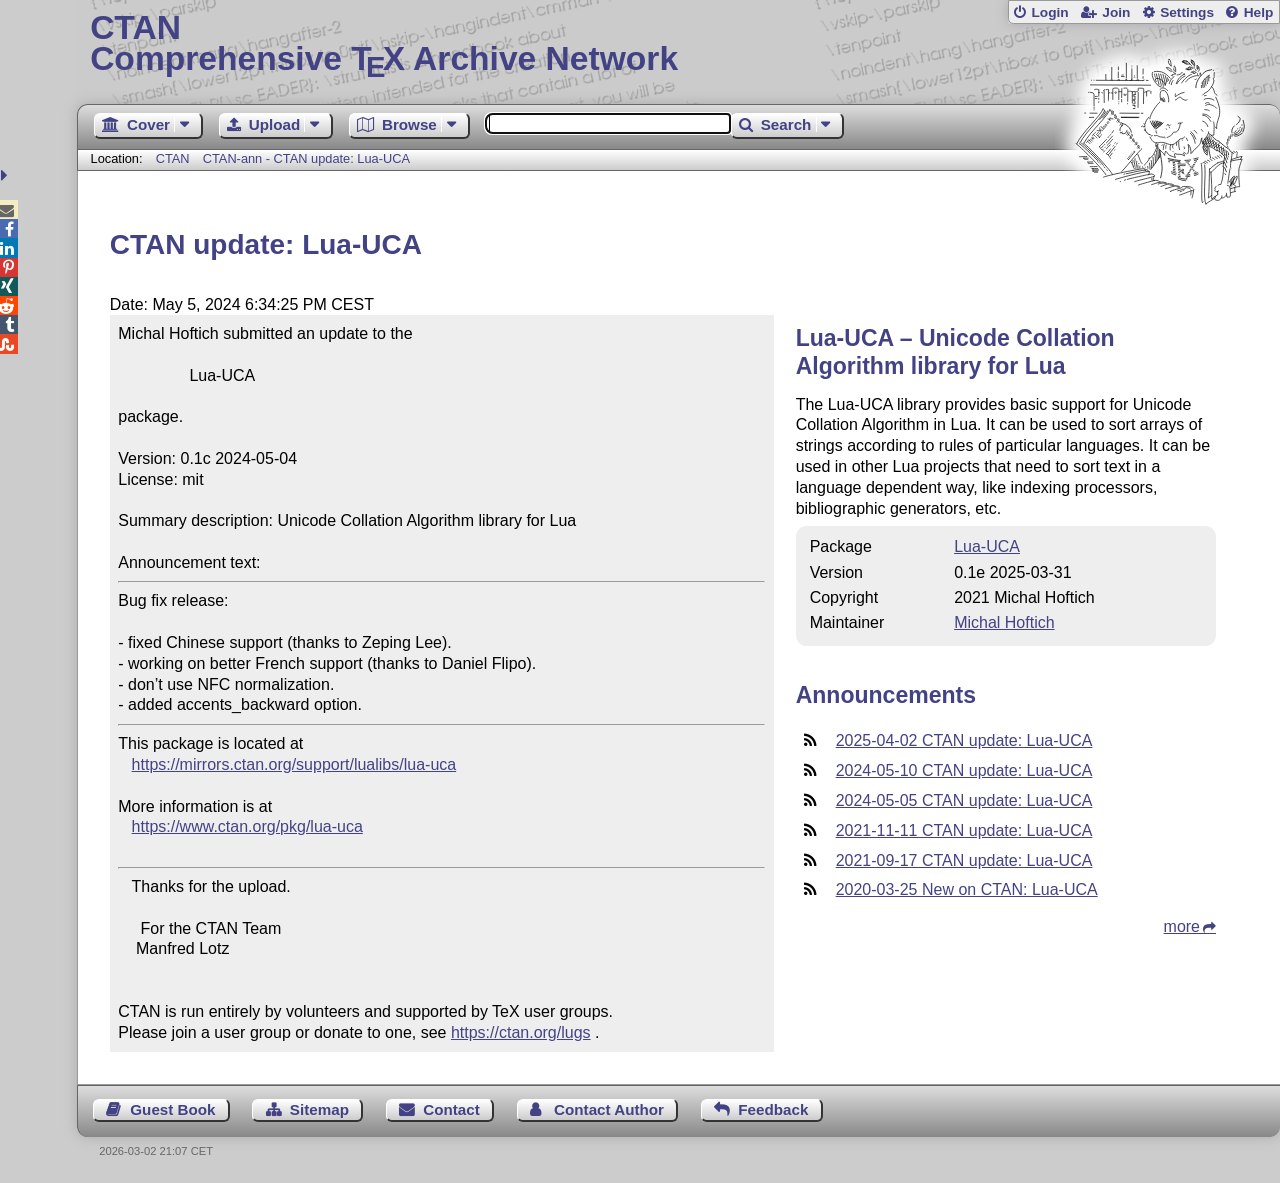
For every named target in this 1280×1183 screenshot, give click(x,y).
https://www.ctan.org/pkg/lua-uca (247, 826)
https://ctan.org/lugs (521, 1032)
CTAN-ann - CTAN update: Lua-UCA (306, 158)
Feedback (773, 1109)
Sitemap (319, 1109)
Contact (451, 1109)
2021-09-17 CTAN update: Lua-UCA (964, 860)
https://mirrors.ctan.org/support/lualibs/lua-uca (294, 764)
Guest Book (172, 1109)
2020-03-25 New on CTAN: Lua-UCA (967, 889)
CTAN (173, 158)
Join (1116, 12)
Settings (1187, 12)
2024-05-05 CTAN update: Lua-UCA (964, 800)
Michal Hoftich (1004, 622)
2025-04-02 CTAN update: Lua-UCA (964, 740)
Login (1049, 12)
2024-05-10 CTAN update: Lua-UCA (964, 770)
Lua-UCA (987, 546)
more (1182, 926)
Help (1259, 12)
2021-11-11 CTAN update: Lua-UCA (964, 830)
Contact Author (609, 1109)
